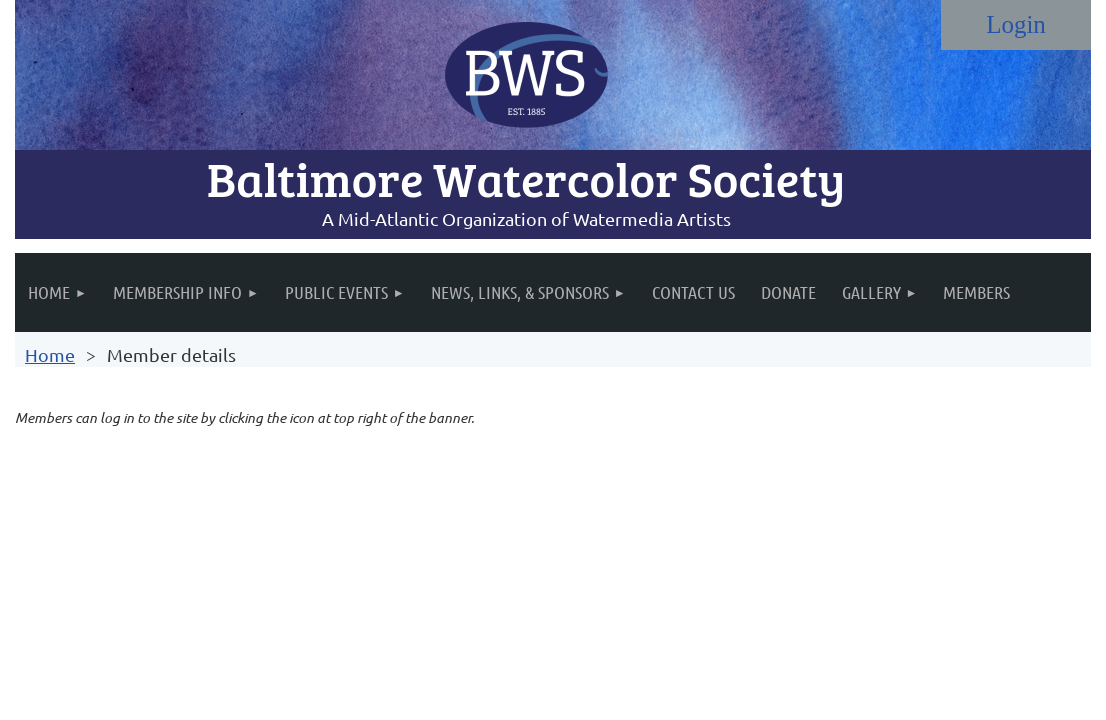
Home (50, 354)
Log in (1016, 25)
